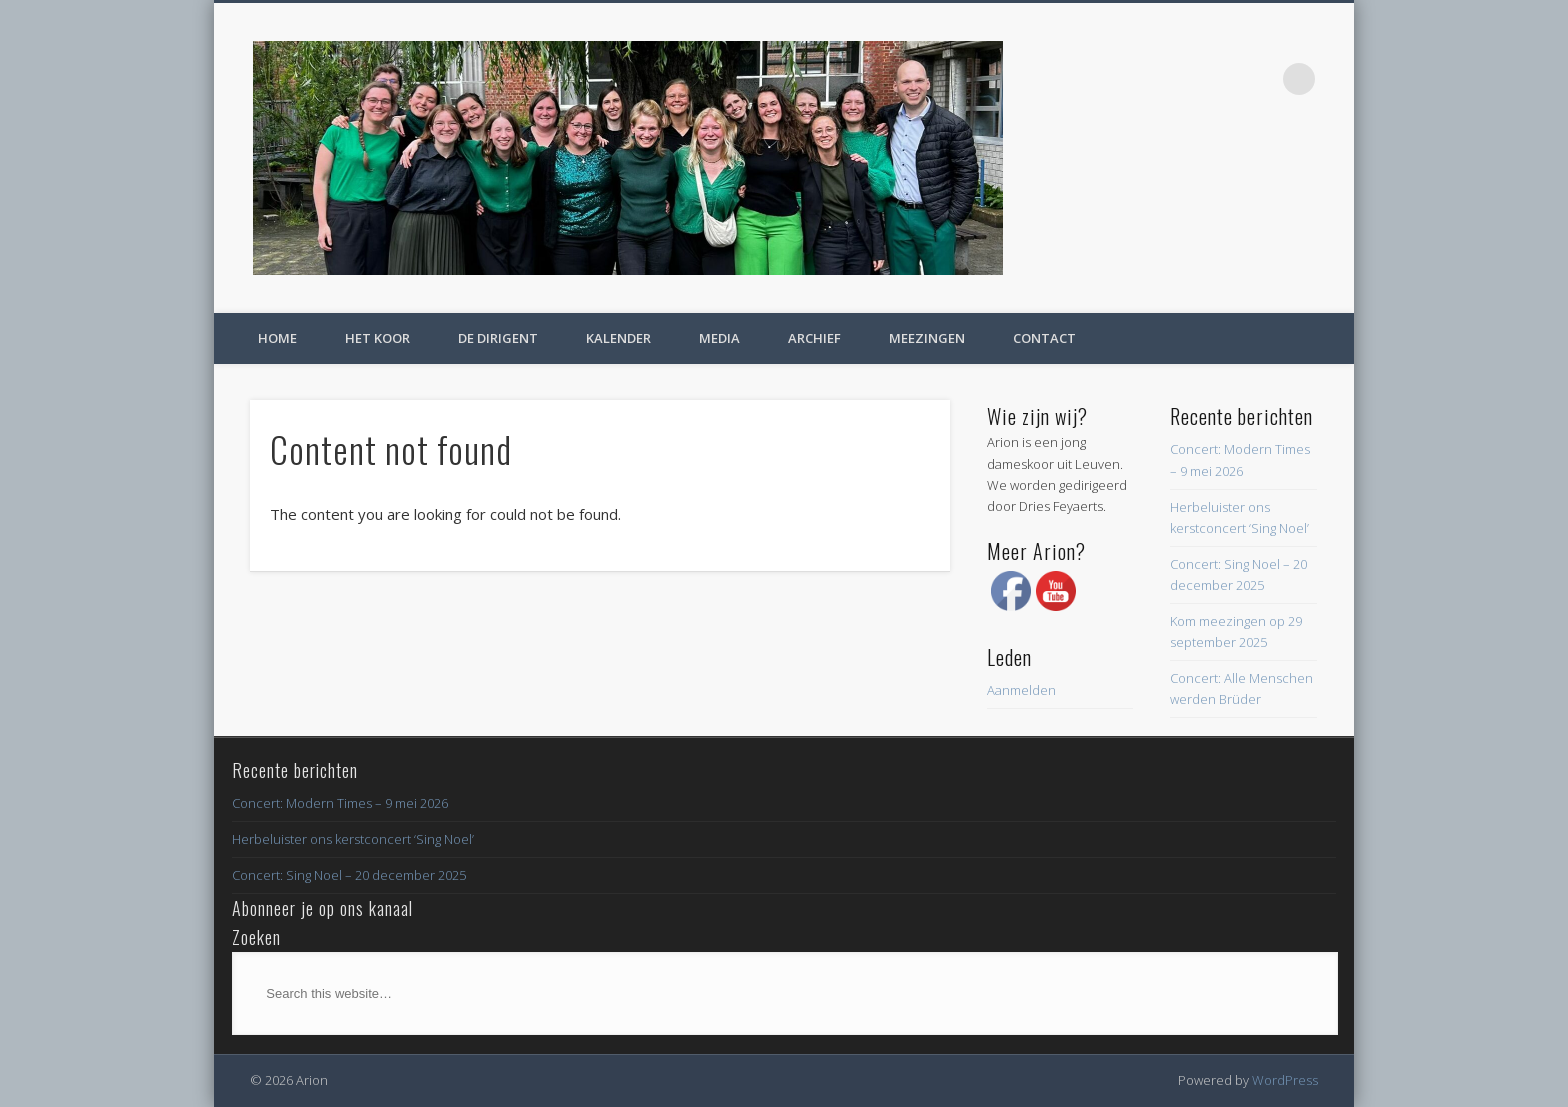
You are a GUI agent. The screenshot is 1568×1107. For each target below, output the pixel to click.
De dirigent (498, 338)
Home (277, 338)
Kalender (618, 338)
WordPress (1285, 1080)
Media (719, 338)
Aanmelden (1021, 690)
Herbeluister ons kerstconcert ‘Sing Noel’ (353, 839)
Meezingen (927, 338)
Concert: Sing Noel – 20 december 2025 (349, 875)
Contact (1044, 338)
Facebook (1258, 79)
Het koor (377, 338)
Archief (814, 338)
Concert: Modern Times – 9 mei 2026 (340, 803)
